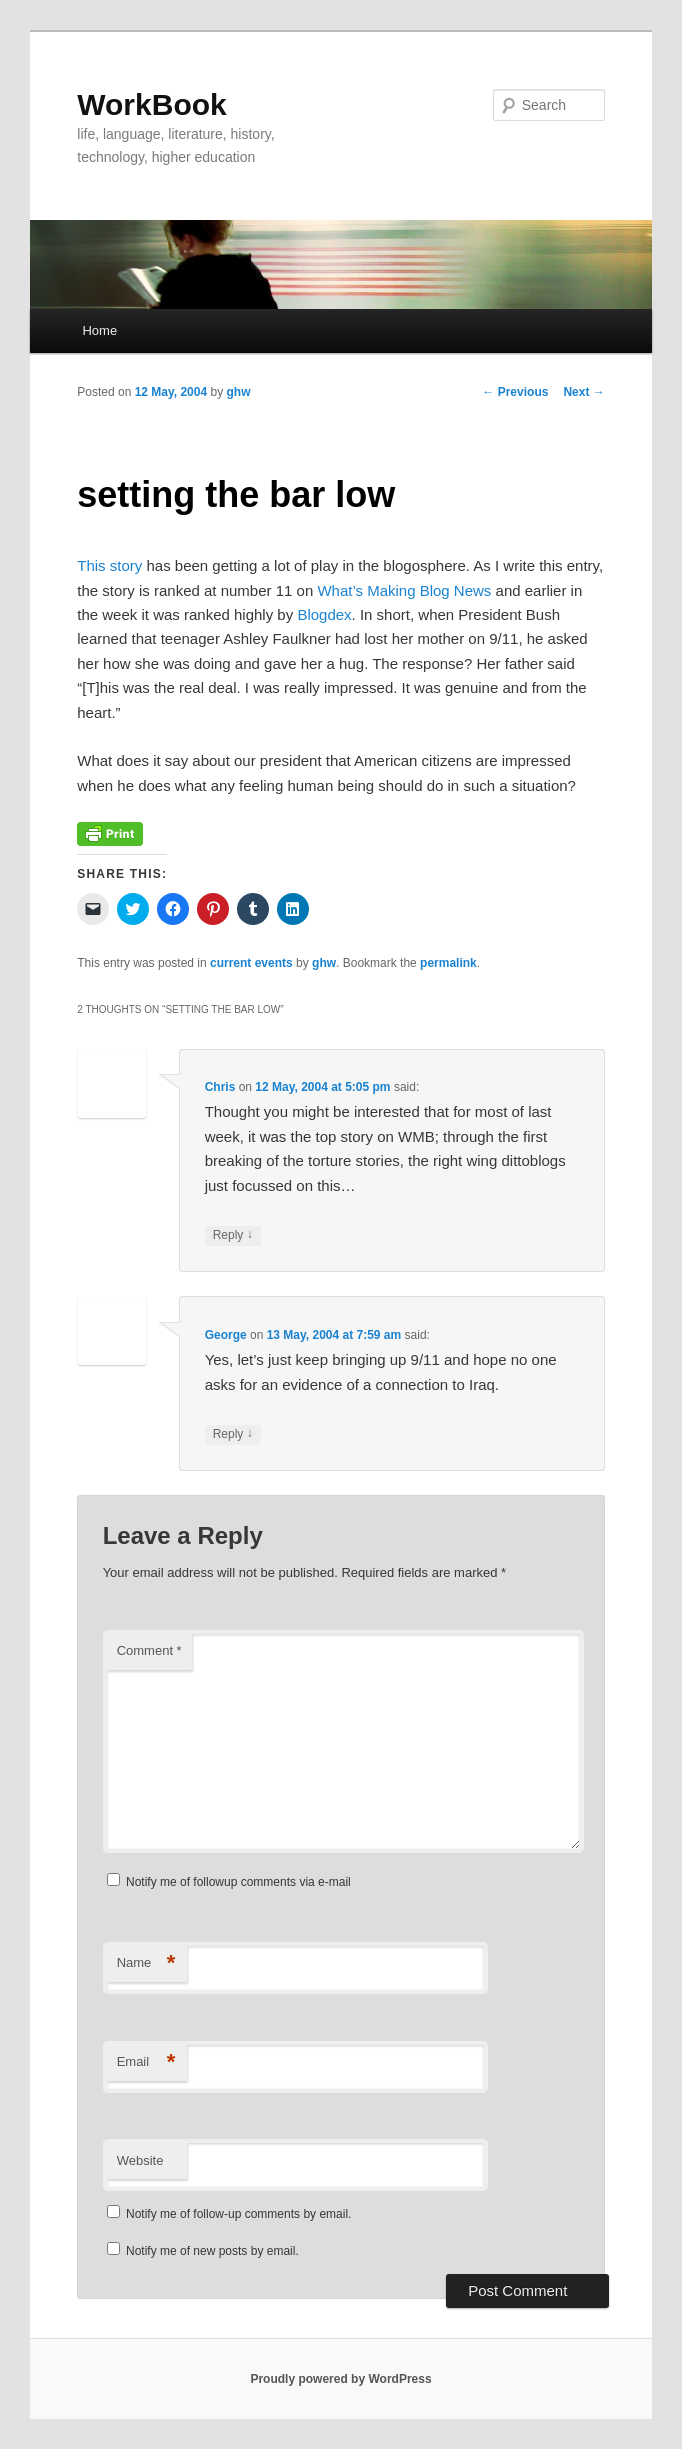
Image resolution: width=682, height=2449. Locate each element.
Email (146, 2062)
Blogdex (324, 614)
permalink (448, 963)
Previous (515, 392)
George (226, 1335)
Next (583, 392)
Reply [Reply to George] (233, 1434)
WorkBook (151, 104)
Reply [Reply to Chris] (233, 1235)
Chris (220, 1087)
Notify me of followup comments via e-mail (238, 1882)
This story (109, 565)
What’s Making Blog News (404, 590)
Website (140, 2160)
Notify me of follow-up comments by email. (238, 2214)
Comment (149, 1650)
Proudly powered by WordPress (340, 2379)
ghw (239, 392)
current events (251, 963)
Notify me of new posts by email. (212, 2251)
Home (99, 330)
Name (146, 1963)
